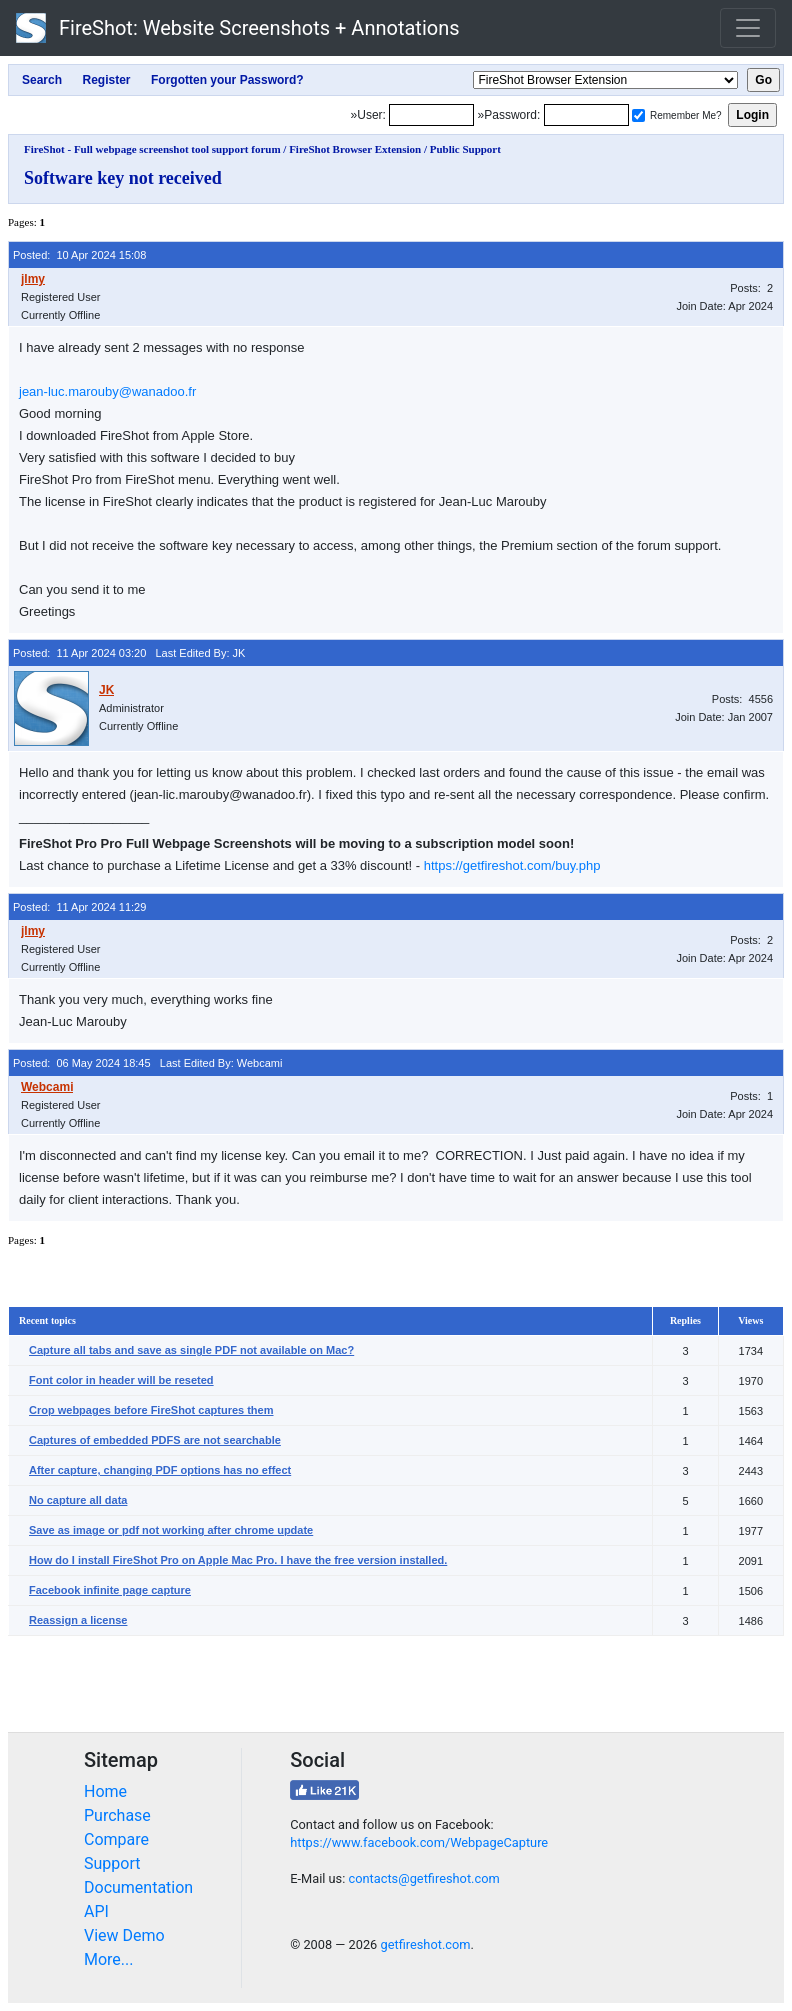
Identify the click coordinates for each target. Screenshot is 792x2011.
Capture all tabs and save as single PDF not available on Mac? (191, 1350)
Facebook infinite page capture (110, 1590)
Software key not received (123, 178)
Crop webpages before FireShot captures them (151, 1410)
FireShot (238, 28)
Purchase (117, 1815)
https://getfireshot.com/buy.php (512, 865)
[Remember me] (638, 115)
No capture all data (78, 1500)
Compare (116, 1839)
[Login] (431, 115)
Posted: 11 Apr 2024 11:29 (79, 907)
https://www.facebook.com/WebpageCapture (419, 1842)
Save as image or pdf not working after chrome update (171, 1530)
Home (105, 1791)
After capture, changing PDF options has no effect (160, 1470)
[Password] (586, 115)
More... (109, 1959)
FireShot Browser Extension (355, 149)
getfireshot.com (425, 1944)
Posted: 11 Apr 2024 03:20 (79, 653)
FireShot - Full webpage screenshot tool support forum (152, 149)
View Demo (124, 1935)
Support (112, 1863)
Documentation (138, 1887)
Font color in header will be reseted (121, 1380)
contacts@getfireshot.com (423, 1878)
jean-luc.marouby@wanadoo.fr (107, 391)
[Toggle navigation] (748, 28)
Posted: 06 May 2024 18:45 (82, 1063)
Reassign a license (78, 1620)
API (96, 1911)
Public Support (465, 149)
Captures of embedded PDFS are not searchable (155, 1440)
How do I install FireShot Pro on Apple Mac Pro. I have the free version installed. (238, 1560)
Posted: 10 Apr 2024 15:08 (79, 255)
